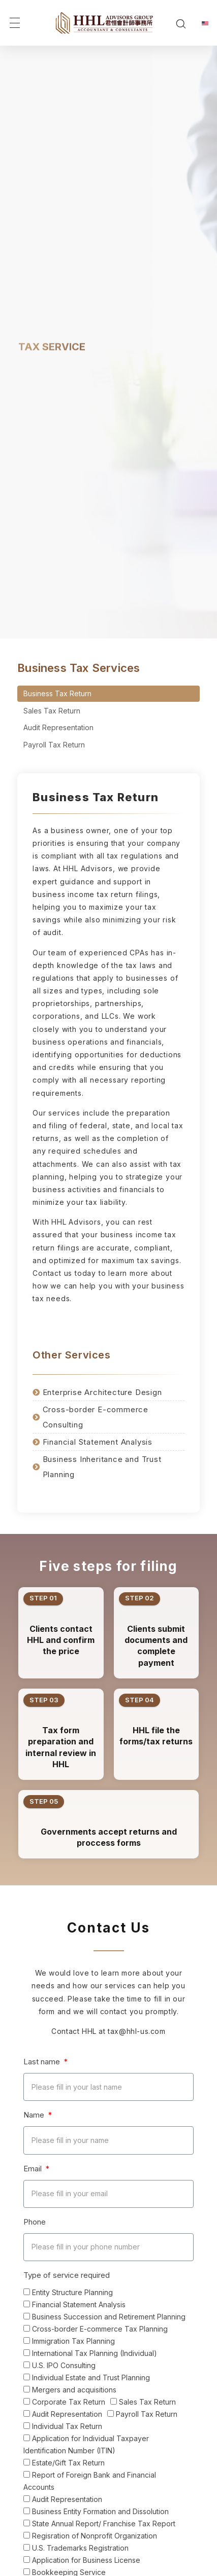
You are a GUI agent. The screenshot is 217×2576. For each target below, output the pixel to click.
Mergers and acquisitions (74, 2389)
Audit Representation (58, 727)
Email (33, 2168)
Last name (42, 2061)
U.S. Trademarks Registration (80, 2548)
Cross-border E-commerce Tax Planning (100, 2328)
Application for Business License (86, 2560)
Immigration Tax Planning (73, 2341)
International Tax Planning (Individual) (94, 2353)
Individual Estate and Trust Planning (91, 2377)
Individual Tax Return (67, 2426)
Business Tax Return (57, 693)
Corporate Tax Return (68, 2402)
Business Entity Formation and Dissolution (100, 2511)
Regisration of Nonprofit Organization (94, 2535)
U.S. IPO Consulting (64, 2365)
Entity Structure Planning (72, 2292)
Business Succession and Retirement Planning (108, 2316)
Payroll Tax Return (54, 744)
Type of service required (66, 2275)
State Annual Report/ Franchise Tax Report (103, 2523)
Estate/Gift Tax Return (68, 2462)
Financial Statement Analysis (79, 2304)
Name (34, 2115)
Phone (34, 2222)
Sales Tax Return (51, 710)
